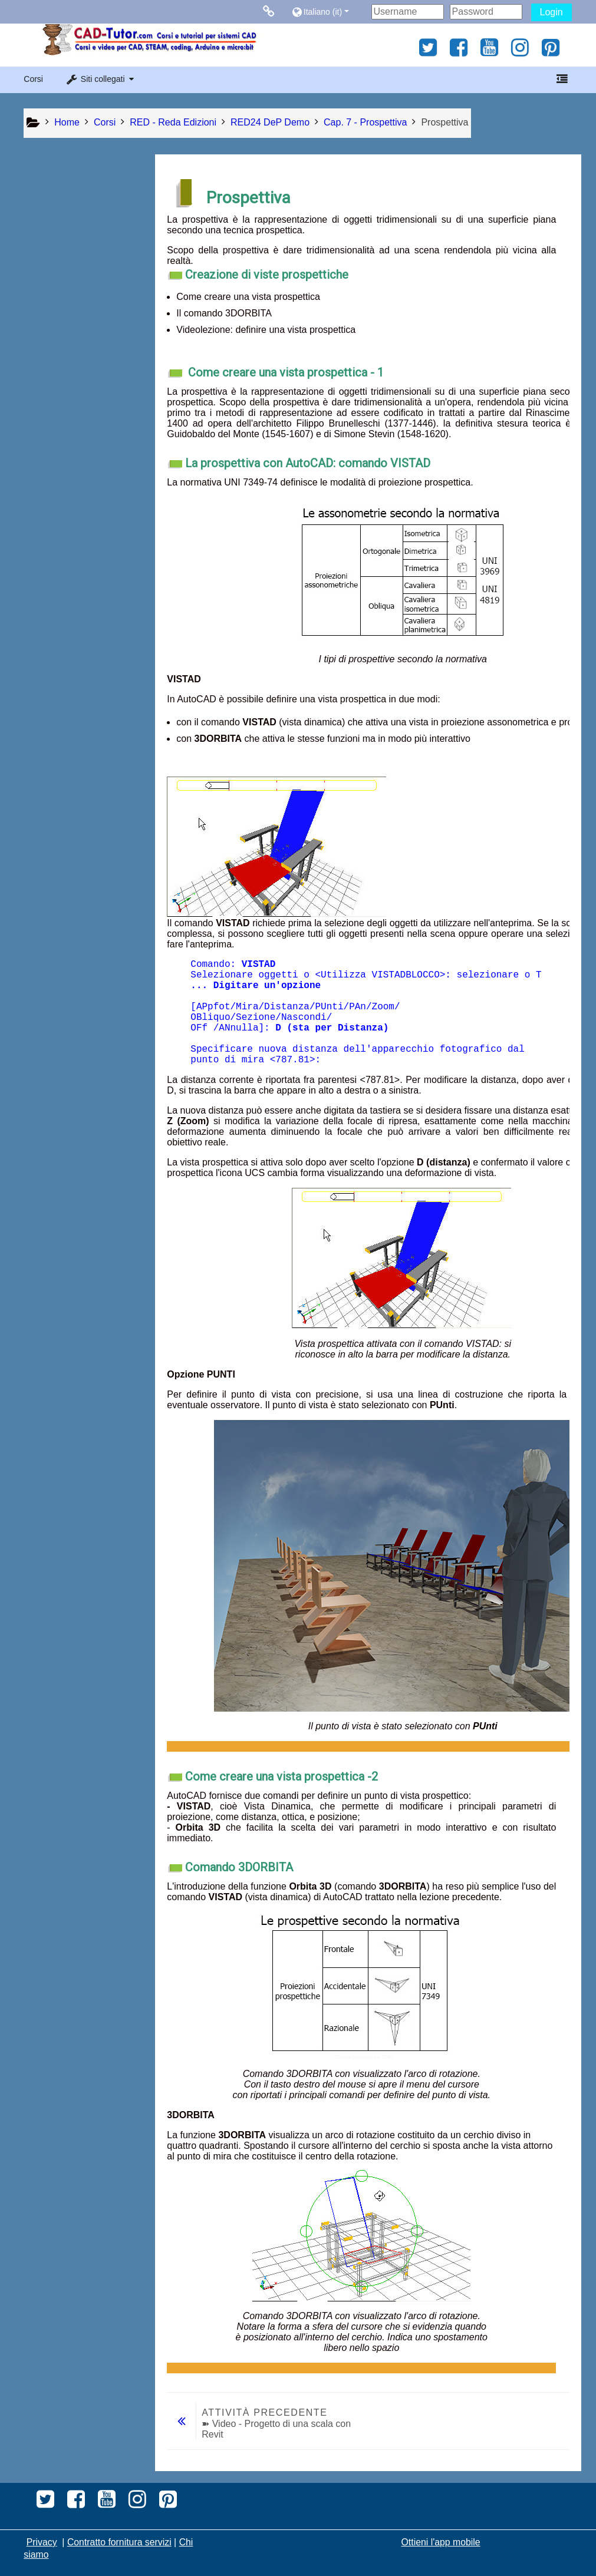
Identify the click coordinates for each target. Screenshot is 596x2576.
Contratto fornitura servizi (119, 2542)
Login (551, 12)
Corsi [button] (33, 79)
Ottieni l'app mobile (440, 2542)
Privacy (42, 2542)
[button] (328, 11)
